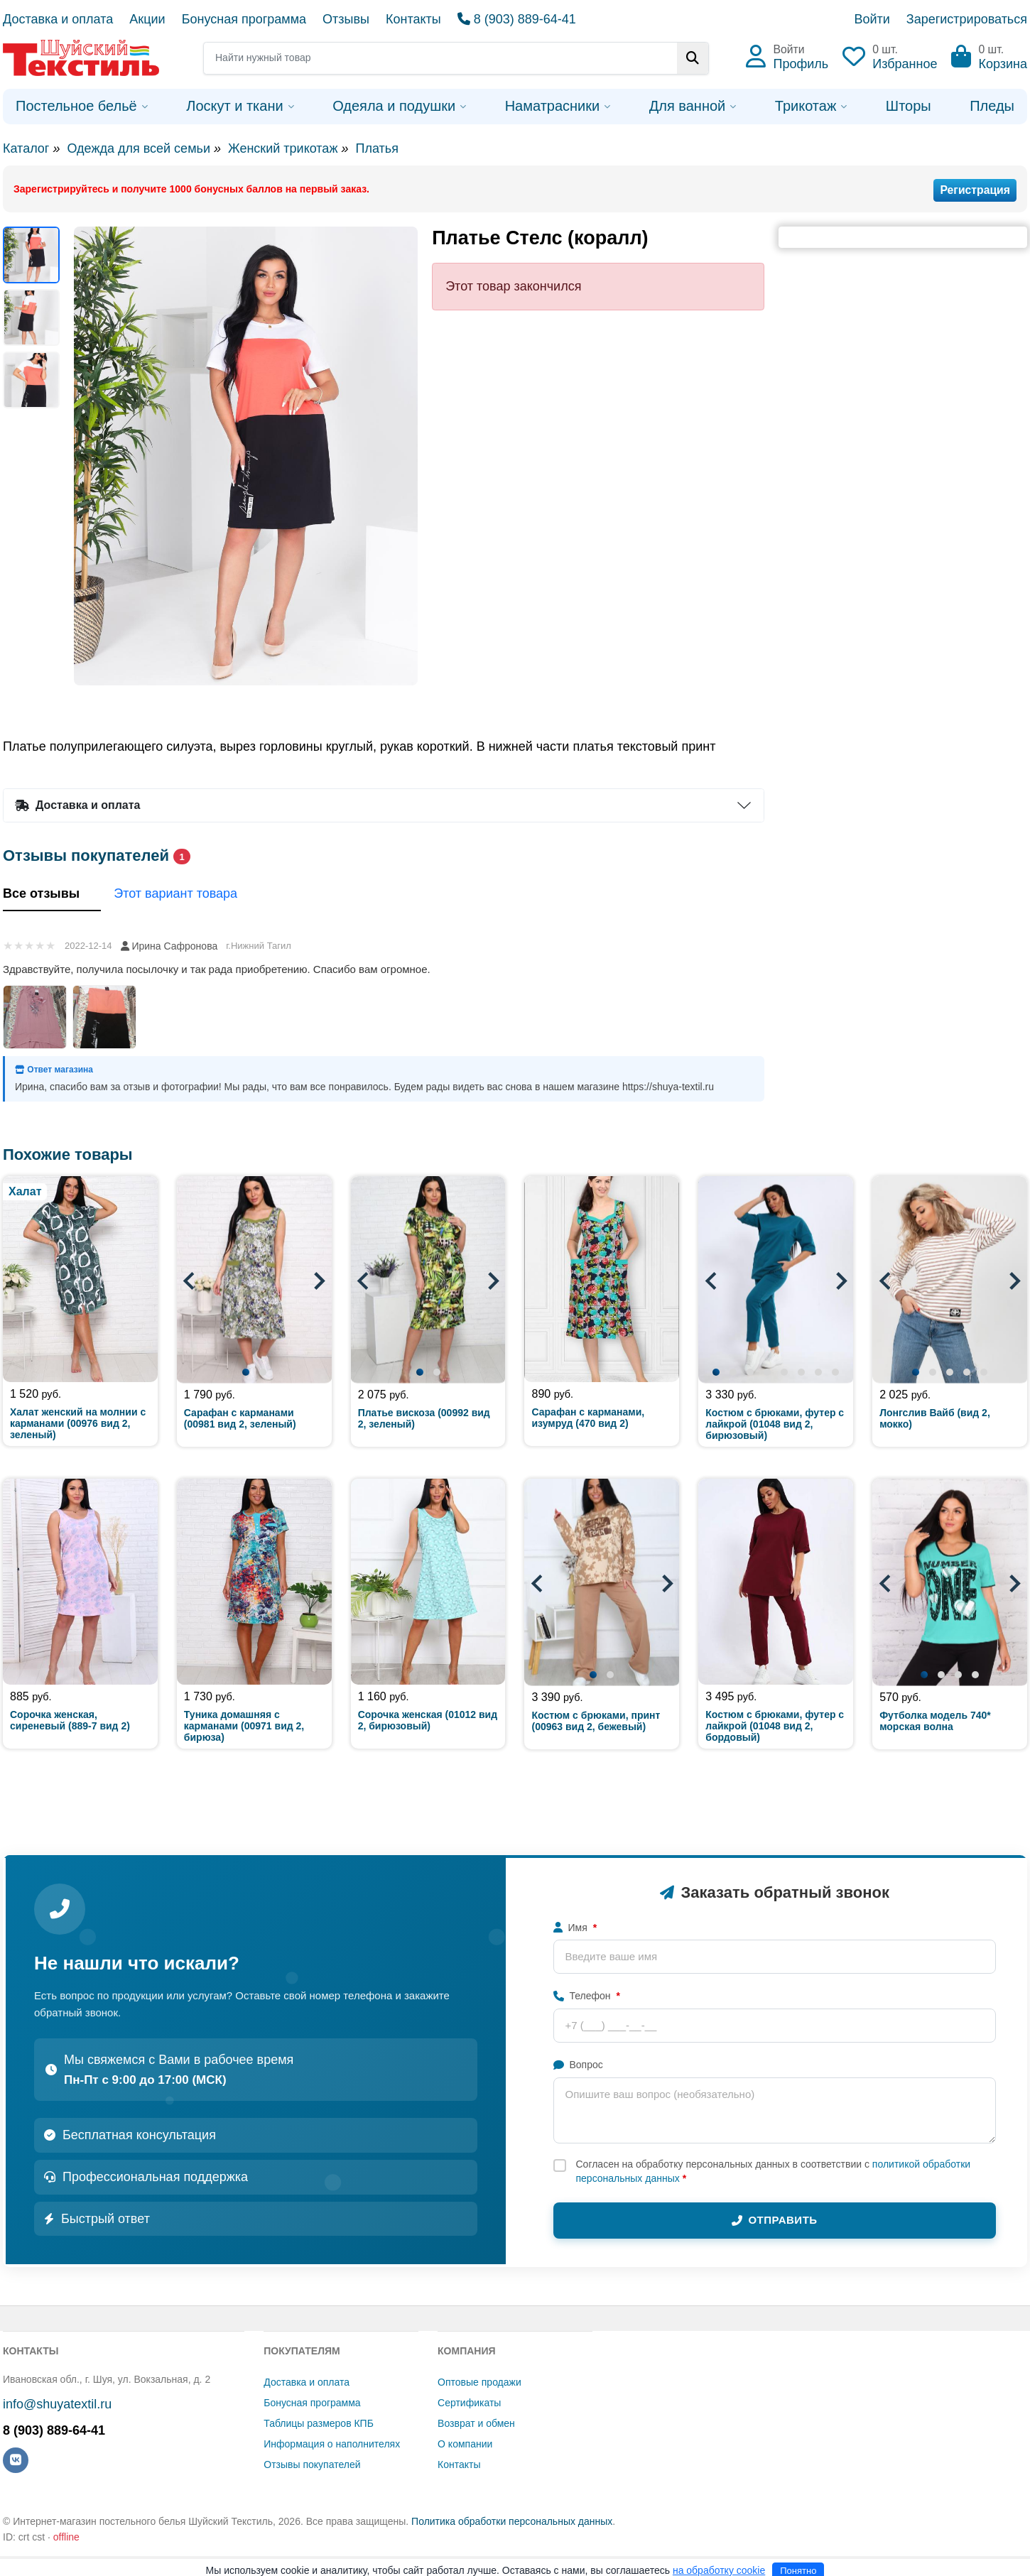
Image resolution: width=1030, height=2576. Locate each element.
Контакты (413, 19)
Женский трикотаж (282, 148)
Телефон (587, 1996)
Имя (575, 1927)
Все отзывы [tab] (52, 894)
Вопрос (578, 2064)
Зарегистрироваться (966, 19)
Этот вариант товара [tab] (186, 894)
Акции (147, 19)
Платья (376, 148)
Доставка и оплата (58, 19)
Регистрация (975, 190)
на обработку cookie (719, 2570)
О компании (465, 2444)
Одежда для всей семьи (138, 148)
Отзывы (345, 19)
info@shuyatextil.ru (57, 2404)
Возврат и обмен (476, 2423)
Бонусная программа (244, 19)
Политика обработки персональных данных (511, 2521)
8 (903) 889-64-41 (516, 19)
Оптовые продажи (479, 2382)
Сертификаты (469, 2402)
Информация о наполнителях (332, 2444)
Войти (871, 19)
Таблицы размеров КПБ (319, 2423)
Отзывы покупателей (312, 2464)
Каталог (26, 148)
